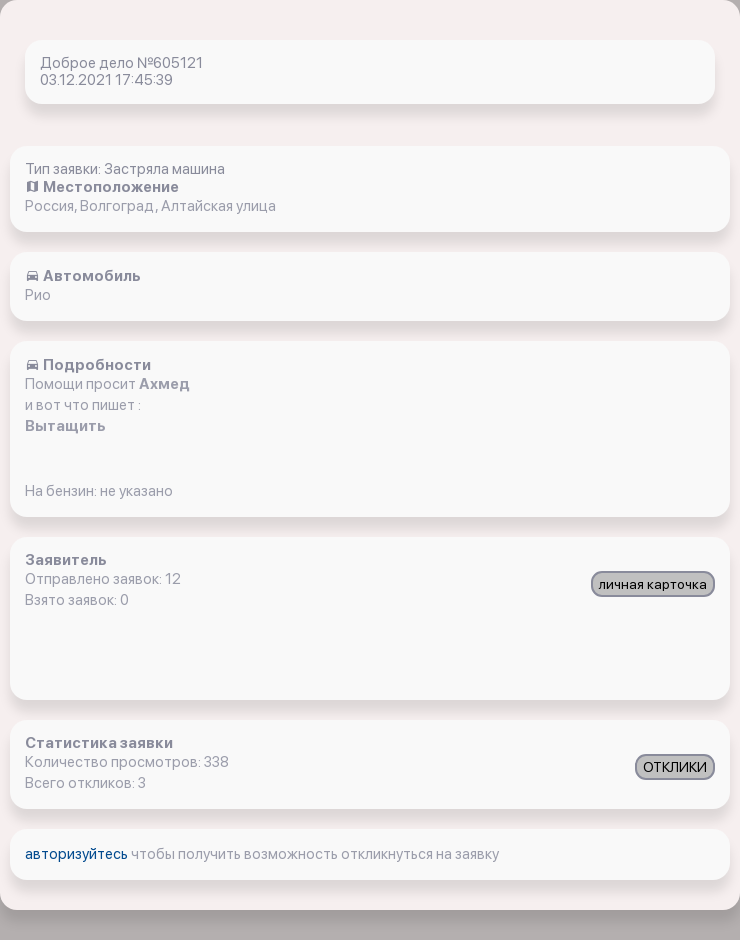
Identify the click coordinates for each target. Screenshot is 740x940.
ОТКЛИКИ (675, 767)
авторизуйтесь (78, 854)
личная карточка (653, 584)
